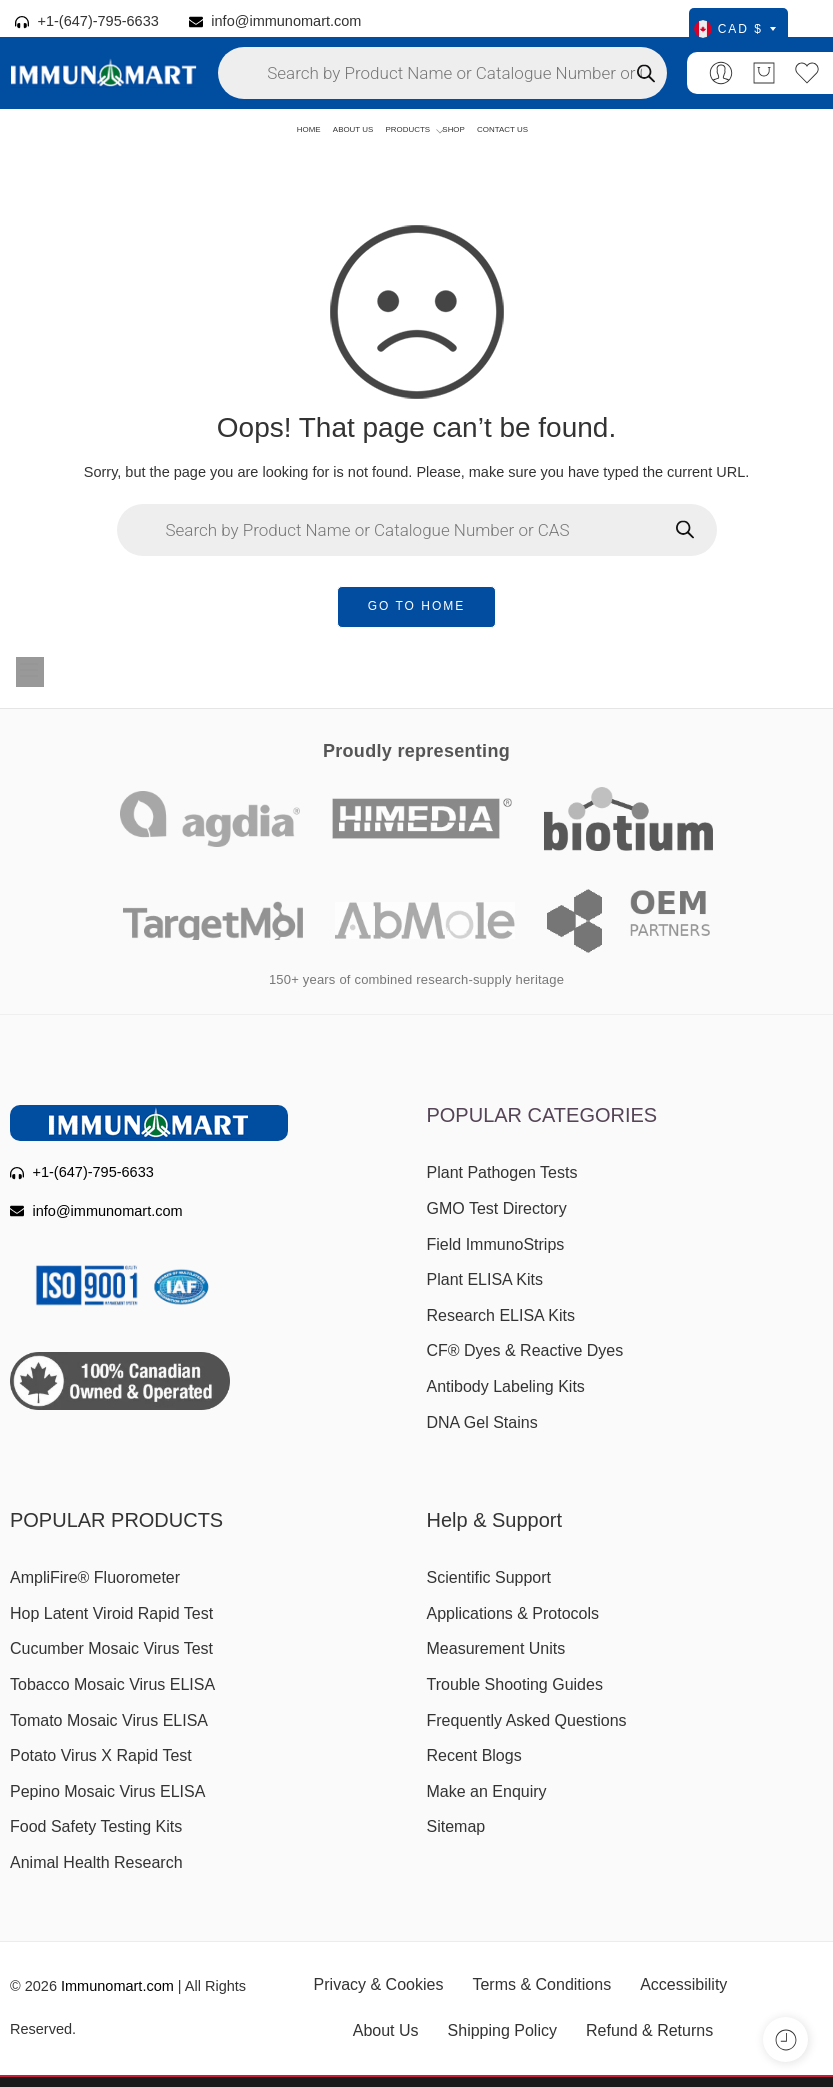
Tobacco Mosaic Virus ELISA (112, 1684)
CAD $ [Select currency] (735, 29)
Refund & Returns (649, 2030)
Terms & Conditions (541, 1984)
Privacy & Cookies (379, 1984)
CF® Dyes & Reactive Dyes (525, 1350)
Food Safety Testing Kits (96, 1826)
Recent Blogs (474, 1755)
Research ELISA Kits (501, 1315)
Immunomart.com (117, 1986)
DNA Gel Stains (482, 1422)
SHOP (453, 129)
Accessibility (683, 1984)
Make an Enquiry (487, 1791)
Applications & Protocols (513, 1613)
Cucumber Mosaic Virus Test (111, 1648)
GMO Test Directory (497, 1208)
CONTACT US (502, 129)
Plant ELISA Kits (485, 1279)
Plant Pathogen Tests (502, 1172)
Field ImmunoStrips (496, 1244)
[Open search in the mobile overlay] (442, 73)
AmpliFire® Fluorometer (95, 1577)
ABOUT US (353, 129)
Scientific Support (489, 1577)
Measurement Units (496, 1648)
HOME (309, 129)
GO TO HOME (417, 606)
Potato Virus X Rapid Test (101, 1755)
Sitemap (456, 1826)
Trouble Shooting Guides (515, 1684)
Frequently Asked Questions (527, 1720)
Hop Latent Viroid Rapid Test (111, 1613)
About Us (386, 2030)
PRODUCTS (408, 131)
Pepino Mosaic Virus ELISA (107, 1791)
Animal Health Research (96, 1862)
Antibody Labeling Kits (506, 1386)
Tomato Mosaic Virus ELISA (109, 1720)
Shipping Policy (502, 2030)
